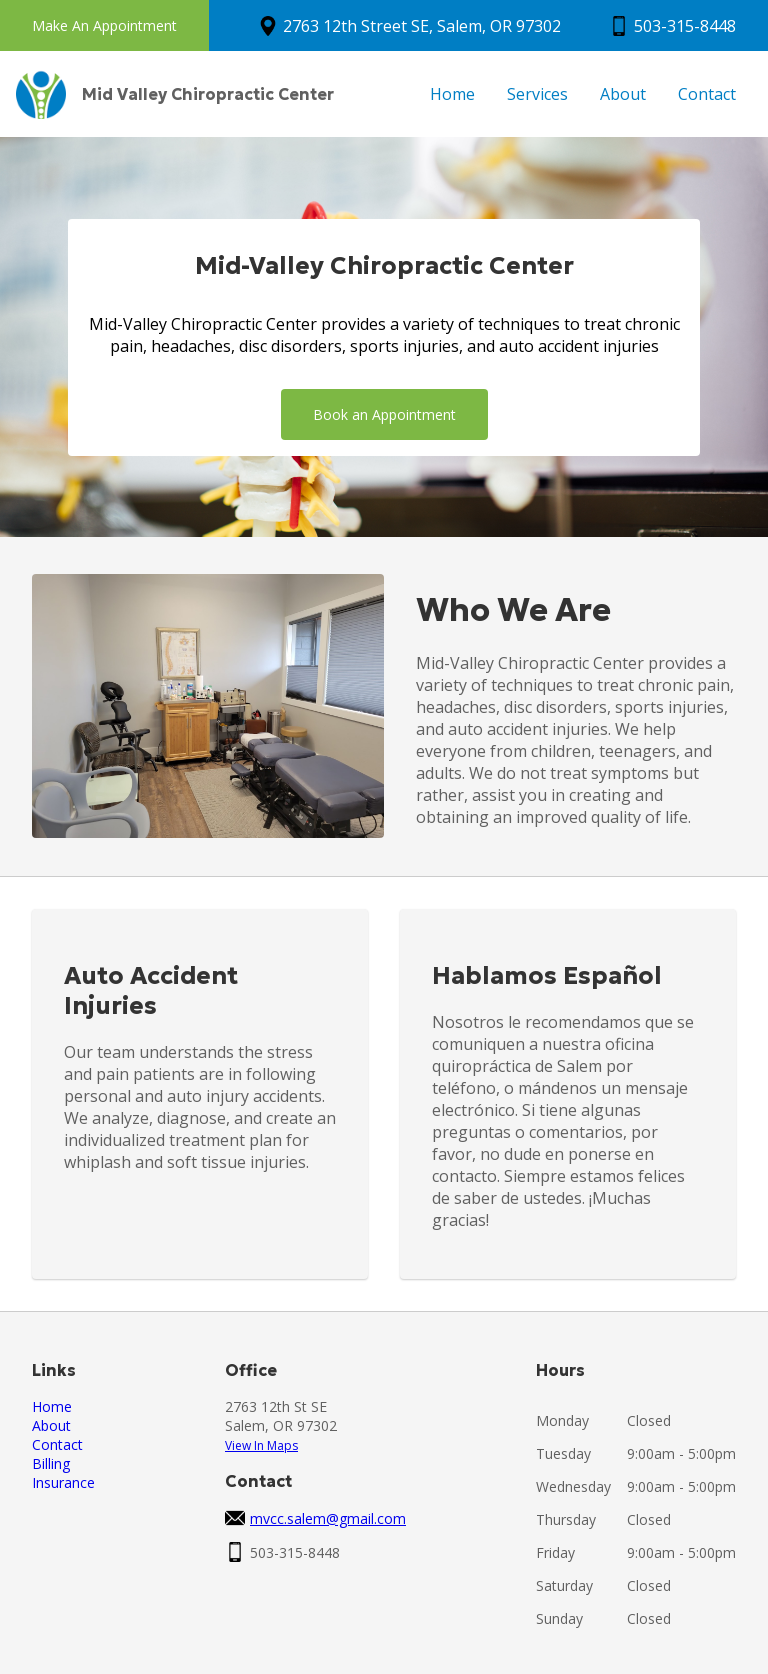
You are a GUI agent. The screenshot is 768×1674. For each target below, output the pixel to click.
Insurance (63, 1482)
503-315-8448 (685, 26)
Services (537, 94)
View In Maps (261, 1445)
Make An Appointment (104, 25)
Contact (707, 94)
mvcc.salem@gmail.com (328, 1518)
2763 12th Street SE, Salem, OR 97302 (422, 26)
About (623, 94)
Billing (51, 1463)
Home (452, 94)
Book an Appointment (384, 414)
